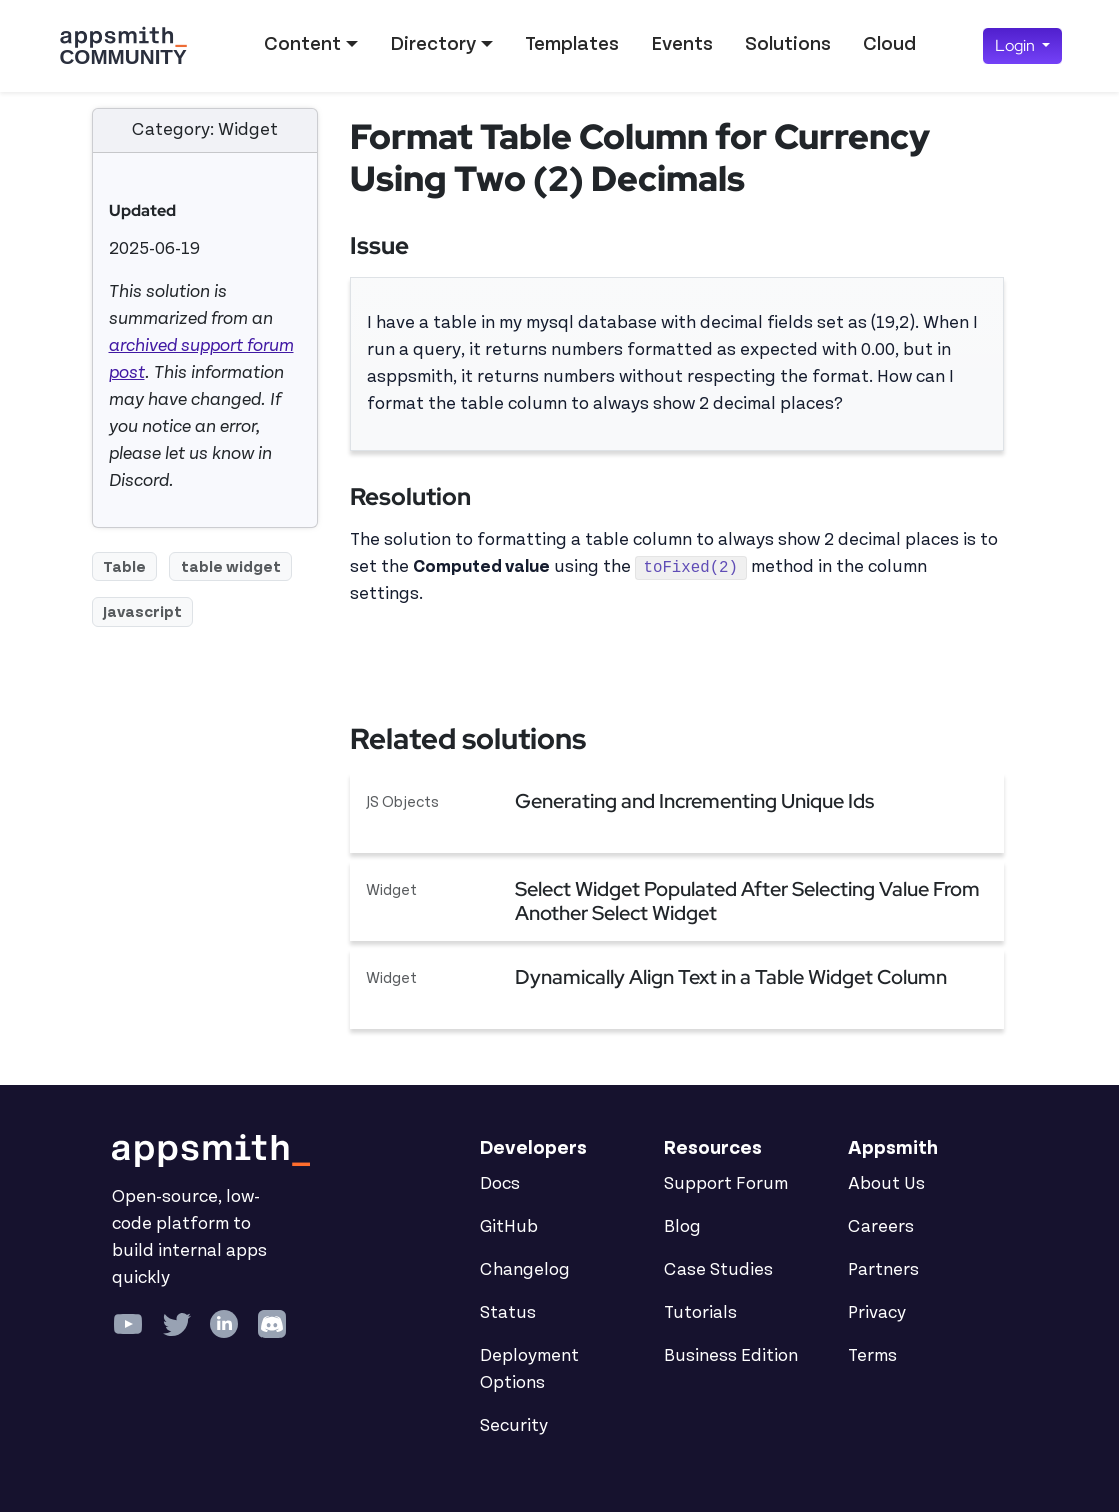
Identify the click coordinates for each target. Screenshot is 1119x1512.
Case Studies (718, 1270)
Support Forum (726, 1184)
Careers (881, 1227)
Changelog (525, 1270)
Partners (883, 1270)
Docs (500, 1184)
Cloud (889, 44)
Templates (572, 44)
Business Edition (731, 1356)
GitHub (509, 1227)
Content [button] (302, 44)
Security (514, 1426)
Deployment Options (529, 1369)
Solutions (788, 44)
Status (508, 1313)
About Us (886, 1184)
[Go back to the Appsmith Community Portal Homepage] (123, 46)
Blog (682, 1227)
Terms (872, 1356)
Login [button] (1016, 45)
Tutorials (700, 1313)
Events (682, 44)
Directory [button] (433, 44)
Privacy (877, 1313)
